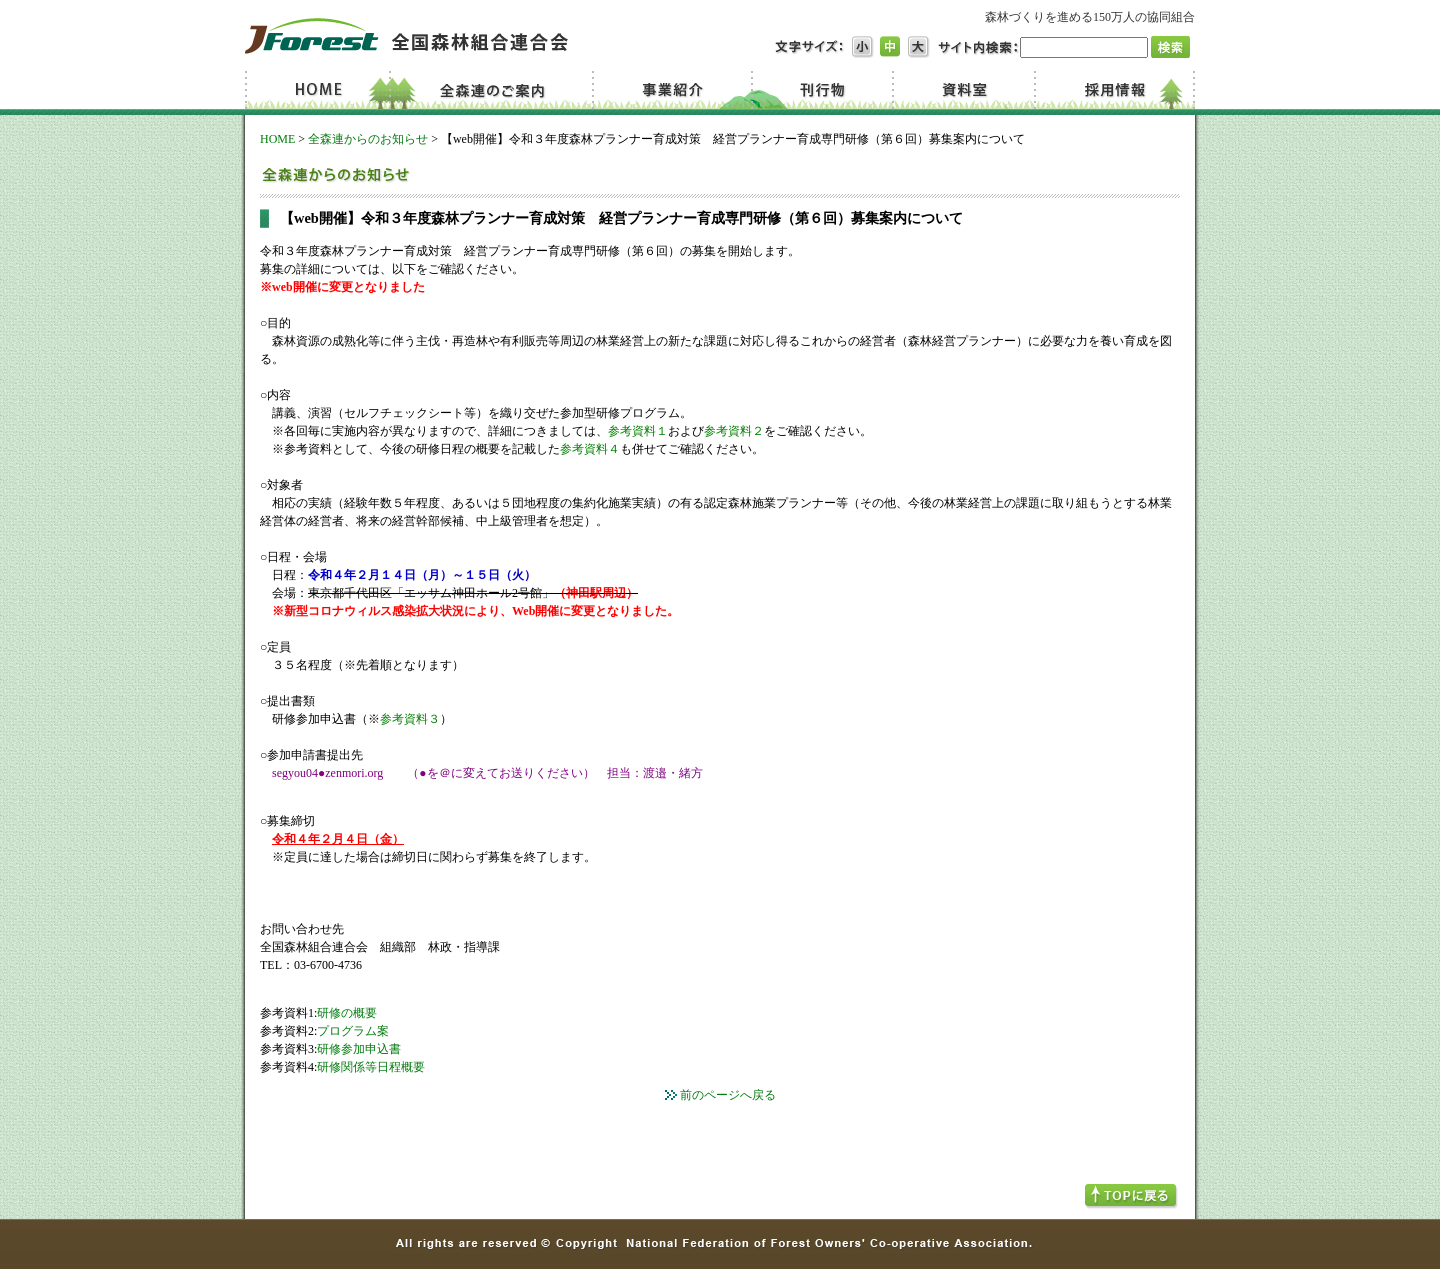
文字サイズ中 (891, 47)
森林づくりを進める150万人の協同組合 (1090, 17)
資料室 (962, 90)
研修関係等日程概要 (371, 1067)
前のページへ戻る (728, 1095)
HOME (277, 139)
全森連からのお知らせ (368, 139)
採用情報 (1114, 90)
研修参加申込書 (359, 1049)
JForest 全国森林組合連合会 (406, 36)
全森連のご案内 (497, 90)
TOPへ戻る (1131, 1196)
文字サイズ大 (919, 47)
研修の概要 (347, 1013)
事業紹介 (675, 90)
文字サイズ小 (863, 47)
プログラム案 (353, 1031)
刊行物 (822, 90)
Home (321, 90)
